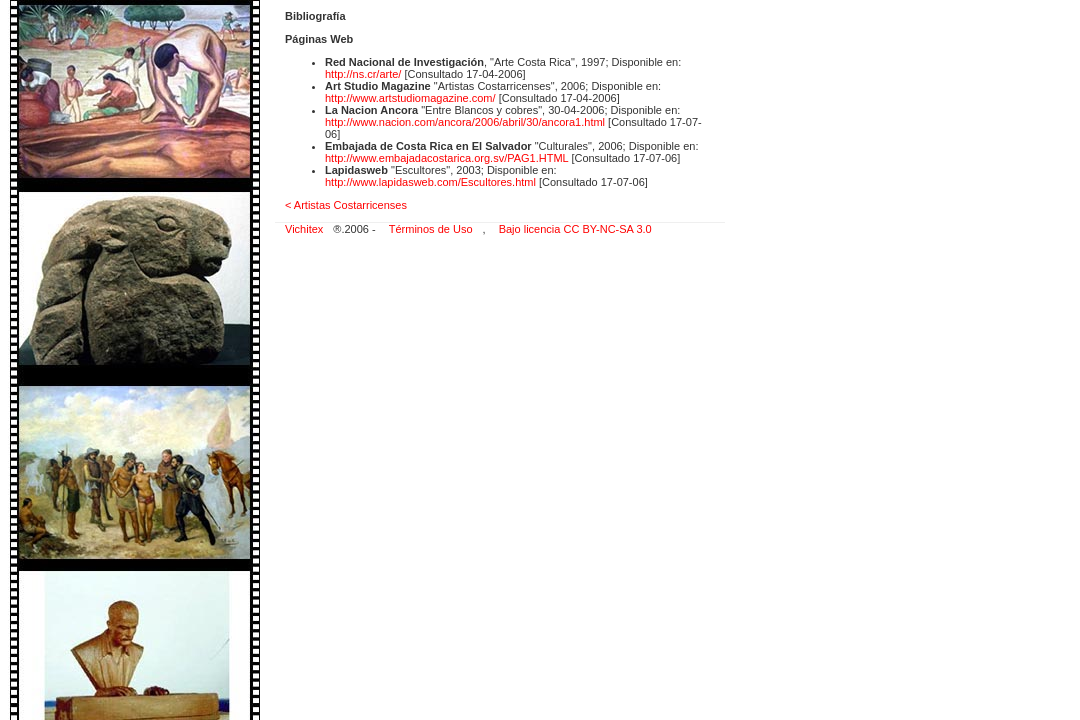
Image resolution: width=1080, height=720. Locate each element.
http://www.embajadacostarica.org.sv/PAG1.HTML (446, 158)
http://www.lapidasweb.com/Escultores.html (430, 182)
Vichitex (304, 229)
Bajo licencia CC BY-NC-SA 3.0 (575, 229)
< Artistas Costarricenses (346, 205)
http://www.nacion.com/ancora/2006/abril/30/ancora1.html (466, 122)
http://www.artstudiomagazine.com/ (410, 98)
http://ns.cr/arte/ (363, 74)
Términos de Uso (431, 229)
